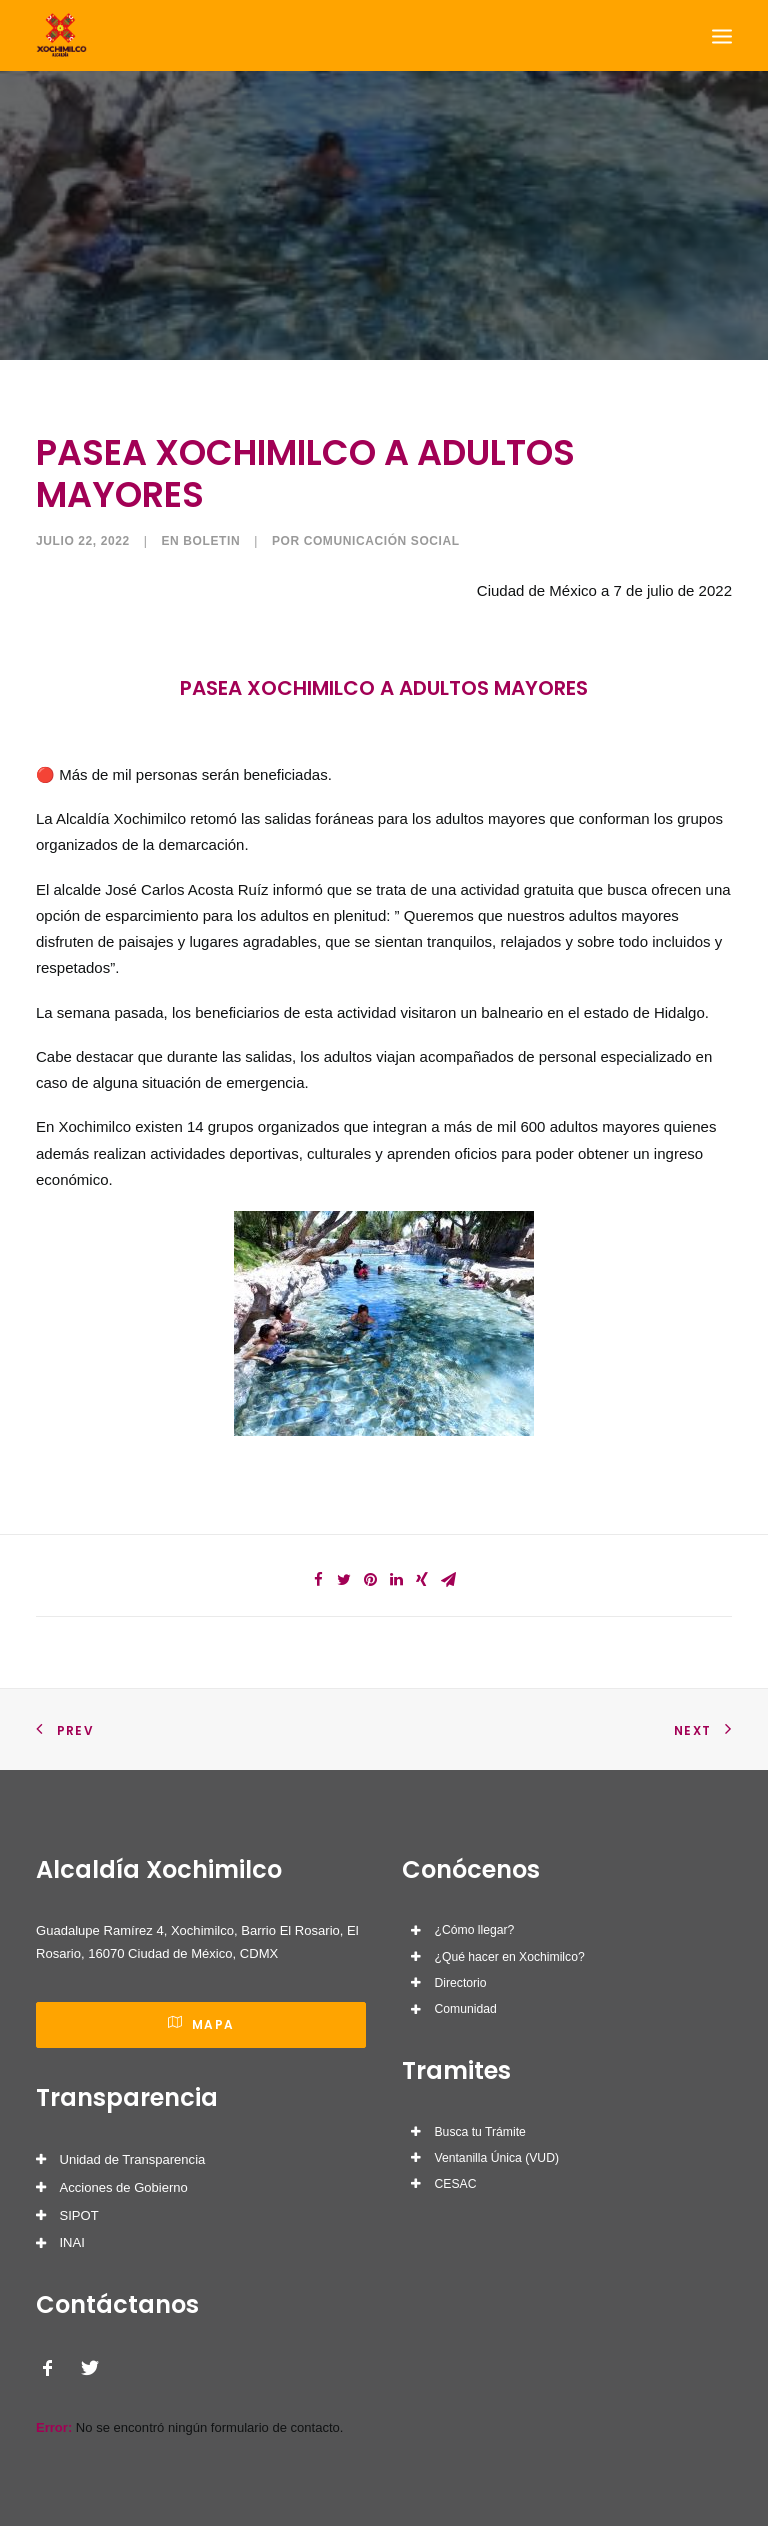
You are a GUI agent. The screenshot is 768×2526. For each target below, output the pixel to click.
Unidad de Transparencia (133, 2159)
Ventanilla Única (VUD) (497, 2158)
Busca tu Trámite (480, 2132)
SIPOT (79, 2215)
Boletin (211, 541)
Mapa (201, 2024)
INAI (72, 2242)
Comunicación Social (382, 541)
